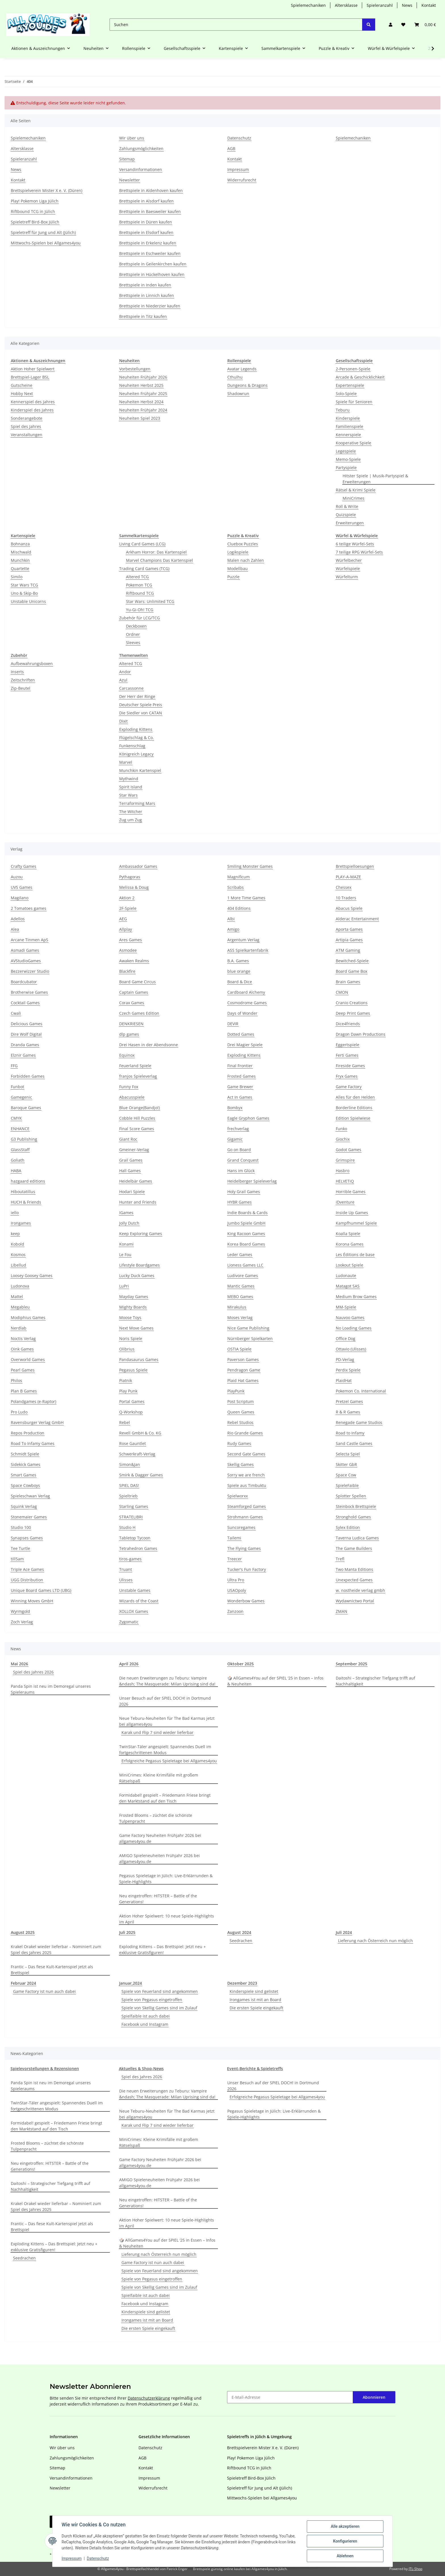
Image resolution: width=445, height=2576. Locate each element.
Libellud (18, 1265)
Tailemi (234, 1538)
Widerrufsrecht (241, 180)
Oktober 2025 (240, 1663)
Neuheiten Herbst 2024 (141, 401)
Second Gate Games (246, 1454)
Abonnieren (374, 2397)
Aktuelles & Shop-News (141, 2068)
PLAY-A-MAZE (348, 876)
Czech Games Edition (139, 1013)
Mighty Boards (133, 1307)
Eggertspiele (347, 1044)
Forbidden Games (28, 1076)
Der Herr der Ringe (137, 696)
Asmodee (128, 950)
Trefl (340, 1559)
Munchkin (20, 560)
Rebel (124, 1422)
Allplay (125, 929)
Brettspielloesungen (355, 866)
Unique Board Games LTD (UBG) (41, 1590)
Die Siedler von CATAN (140, 713)
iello (15, 1212)
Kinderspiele (348, 418)
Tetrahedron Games (138, 1548)
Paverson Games (243, 1359)
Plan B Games (24, 1391)
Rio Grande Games (245, 1433)
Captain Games (133, 992)
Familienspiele (349, 426)
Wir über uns (131, 138)
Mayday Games (133, 1296)
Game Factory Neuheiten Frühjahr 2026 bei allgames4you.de (160, 1838)
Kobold (17, 1244)
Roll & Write (347, 506)
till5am (17, 1559)
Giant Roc (128, 1139)
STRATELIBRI (131, 1517)
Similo (16, 576)
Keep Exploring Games (140, 1233)
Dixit (123, 721)
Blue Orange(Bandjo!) (139, 1107)
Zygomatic (128, 1621)
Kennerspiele (348, 434)
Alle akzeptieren (345, 2526)
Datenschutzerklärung (149, 2398)
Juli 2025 (127, 1932)
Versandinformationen (140, 169)
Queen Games (240, 1412)
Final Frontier (240, 1065)
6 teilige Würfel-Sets (355, 544)
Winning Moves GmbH (32, 1601)
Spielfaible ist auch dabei (145, 2016)
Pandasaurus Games (138, 1359)
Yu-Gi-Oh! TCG (139, 609)
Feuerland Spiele (135, 1065)
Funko (341, 1128)
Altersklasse (346, 5)
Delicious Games (26, 1023)
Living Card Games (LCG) (142, 544)
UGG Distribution (27, 1580)
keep (15, 1233)
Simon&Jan (129, 1464)
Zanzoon (235, 1611)
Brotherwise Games (29, 992)
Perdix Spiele (348, 1370)
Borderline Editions (354, 1107)
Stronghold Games (353, 1517)
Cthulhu (235, 377)
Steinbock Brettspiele (356, 1506)
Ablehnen (345, 2556)
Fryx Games (347, 1076)
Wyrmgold (20, 1611)
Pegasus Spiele (133, 1370)
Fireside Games (350, 1065)
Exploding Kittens (135, 729)
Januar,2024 (130, 1983)
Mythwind (128, 778)
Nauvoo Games (350, 1317)
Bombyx (234, 1107)
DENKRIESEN (131, 1023)
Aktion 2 (127, 897)
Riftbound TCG (140, 593)
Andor (125, 671)
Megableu (20, 1307)
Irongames (21, 1223)
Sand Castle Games (354, 1443)
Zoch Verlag (22, 1621)
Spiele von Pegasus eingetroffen (151, 1999)
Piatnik (125, 1380)
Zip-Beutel (20, 688)
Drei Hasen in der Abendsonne (148, 1044)
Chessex (343, 887)
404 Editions (239, 908)
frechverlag (238, 1128)
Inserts (17, 671)
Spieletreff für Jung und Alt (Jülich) (43, 232)
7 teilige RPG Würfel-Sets (359, 552)
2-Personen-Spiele (353, 369)
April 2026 (128, 1663)
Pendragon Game (243, 1370)
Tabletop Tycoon (134, 1538)
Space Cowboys (25, 1485)
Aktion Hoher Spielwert (32, 369)
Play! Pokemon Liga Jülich (34, 201)
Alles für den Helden (355, 1097)
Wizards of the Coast (138, 1601)
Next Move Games (136, 1328)
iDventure (345, 1202)
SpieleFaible (347, 1485)
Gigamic (235, 1139)
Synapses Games (27, 1538)
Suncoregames (241, 1527)
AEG (123, 918)
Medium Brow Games (356, 1296)
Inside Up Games (352, 1212)
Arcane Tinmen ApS (29, 939)
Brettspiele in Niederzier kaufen (149, 306)
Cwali (16, 1013)
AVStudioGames (26, 960)
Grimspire (345, 1160)
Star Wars (128, 795)
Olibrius (127, 1349)
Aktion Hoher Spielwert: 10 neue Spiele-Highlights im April (166, 1919)
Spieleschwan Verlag (30, 1496)
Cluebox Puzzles (242, 544)
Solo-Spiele (346, 393)
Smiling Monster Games (250, 866)
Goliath (17, 1160)
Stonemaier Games (29, 1517)
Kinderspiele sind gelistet (254, 1991)
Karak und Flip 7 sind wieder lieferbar (157, 1732)
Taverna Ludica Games (357, 1538)
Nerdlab (18, 1328)
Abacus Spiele (349, 908)
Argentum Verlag (243, 939)
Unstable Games (134, 1590)
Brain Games (348, 981)
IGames (126, 1212)
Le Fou (125, 1254)
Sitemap (127, 159)
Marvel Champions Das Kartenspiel (159, 560)
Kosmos (18, 1254)
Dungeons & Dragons (247, 385)
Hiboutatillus (23, 1191)
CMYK (16, 1118)
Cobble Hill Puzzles (137, 1118)
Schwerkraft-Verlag (137, 1454)
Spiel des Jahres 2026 (33, 1672)
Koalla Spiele (348, 1233)
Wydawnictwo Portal (355, 1601)
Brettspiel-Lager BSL (30, 377)
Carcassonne (131, 688)
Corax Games (131, 1002)
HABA (16, 1170)
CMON (342, 992)
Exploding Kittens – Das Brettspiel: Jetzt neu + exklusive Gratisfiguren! (162, 1949)
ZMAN (341, 1611)
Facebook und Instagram (144, 2024)
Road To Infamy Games (32, 1443)
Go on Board (239, 1149)
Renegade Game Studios (359, 1422)
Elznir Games (23, 1055)
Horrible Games (351, 1191)
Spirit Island (130, 787)
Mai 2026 (19, 1663)
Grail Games (130, 1160)
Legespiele (346, 451)
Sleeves (133, 642)
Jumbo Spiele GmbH (246, 1223)
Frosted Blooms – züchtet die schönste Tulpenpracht (155, 1818)
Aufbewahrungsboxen (32, 663)
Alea (15, 929)
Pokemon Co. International (361, 1391)
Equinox (127, 1055)
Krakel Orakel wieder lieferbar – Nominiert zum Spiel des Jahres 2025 (56, 1949)
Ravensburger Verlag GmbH (37, 1422)
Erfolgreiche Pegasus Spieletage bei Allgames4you (169, 1760)
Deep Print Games (353, 1013)
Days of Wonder (242, 1013)
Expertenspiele (350, 385)
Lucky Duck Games (136, 1275)
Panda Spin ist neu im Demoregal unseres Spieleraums (51, 1689)
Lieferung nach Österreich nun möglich (375, 1940)
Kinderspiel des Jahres (32, 410)
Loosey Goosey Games (32, 1275)
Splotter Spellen (351, 1496)
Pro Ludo (19, 1412)
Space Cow (346, 1475)
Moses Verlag (240, 1317)
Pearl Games (23, 1370)
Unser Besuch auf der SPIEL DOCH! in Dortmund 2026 (165, 1701)
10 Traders (346, 897)
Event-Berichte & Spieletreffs (255, 2068)
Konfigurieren (345, 2541)
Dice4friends (348, 1023)
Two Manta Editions (354, 1569)
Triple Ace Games (27, 1569)
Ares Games (130, 939)
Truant (125, 1569)
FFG (14, 1065)
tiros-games (130, 1559)
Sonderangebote (26, 418)
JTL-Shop (415, 2568)
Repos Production (27, 1433)
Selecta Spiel (348, 1454)
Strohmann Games (245, 1517)
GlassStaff (20, 1149)
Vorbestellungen (134, 369)
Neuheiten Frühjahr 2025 (143, 393)
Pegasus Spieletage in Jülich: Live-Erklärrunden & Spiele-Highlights (166, 1878)
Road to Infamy (350, 1433)
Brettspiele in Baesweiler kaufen (150, 211)
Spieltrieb (128, 1496)
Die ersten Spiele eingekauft (256, 2007)
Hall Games (130, 1170)
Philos (16, 1380)
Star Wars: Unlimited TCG (150, 601)
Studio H (127, 1527)
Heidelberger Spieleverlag (252, 1181)
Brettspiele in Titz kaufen (143, 316)
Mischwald (21, 552)
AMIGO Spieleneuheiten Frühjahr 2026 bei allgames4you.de (159, 1858)
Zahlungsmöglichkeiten (141, 148)
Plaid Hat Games (243, 1380)
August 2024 (239, 1932)
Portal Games (131, 1401)
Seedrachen (241, 1940)
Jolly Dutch (129, 1223)
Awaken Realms (134, 960)
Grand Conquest (243, 1160)
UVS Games (21, 887)
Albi (231, 918)
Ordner (133, 634)
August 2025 (23, 1932)
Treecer (234, 1559)
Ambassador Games (138, 866)
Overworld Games (28, 1359)
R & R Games (348, 1412)
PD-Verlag (345, 1359)
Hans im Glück (241, 1170)
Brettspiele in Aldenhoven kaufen (151, 190)
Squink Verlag (24, 1506)
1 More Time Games (246, 897)
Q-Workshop (131, 1412)
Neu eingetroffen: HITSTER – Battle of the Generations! (158, 1898)
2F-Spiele (128, 908)
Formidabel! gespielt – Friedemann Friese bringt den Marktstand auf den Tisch (165, 1798)
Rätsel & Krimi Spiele (355, 490)
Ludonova (20, 1286)
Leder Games (239, 1254)
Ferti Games (347, 1055)
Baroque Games (26, 1107)
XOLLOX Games (133, 1611)
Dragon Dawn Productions (360, 1034)
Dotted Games (240, 1034)
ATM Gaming (348, 950)
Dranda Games (25, 1044)
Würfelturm (347, 576)
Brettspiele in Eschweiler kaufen (149, 253)
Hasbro (342, 1170)
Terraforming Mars (137, 803)
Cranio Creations (352, 1002)
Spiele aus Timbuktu (246, 1485)
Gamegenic (21, 1097)
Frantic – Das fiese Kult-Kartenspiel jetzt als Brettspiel (52, 1969)
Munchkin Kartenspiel (140, 770)
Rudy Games (239, 1443)
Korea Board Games (246, 1244)
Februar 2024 (23, 1983)
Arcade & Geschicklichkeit (360, 377)
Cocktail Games (25, 1002)
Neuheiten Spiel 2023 (139, 418)
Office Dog (345, 1338)
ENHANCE (20, 1128)
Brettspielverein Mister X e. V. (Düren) (46, 190)
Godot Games (348, 1149)
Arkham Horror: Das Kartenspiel (156, 552)
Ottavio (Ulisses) (351, 1349)
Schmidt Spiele (25, 1454)
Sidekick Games (25, 1464)
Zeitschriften (23, 680)
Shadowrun (238, 393)
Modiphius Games (28, 1317)
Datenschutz (98, 2558)
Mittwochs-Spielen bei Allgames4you (46, 243)
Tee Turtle (20, 1548)
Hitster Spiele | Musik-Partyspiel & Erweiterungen (375, 478)
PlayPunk (235, 1391)
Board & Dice (239, 981)
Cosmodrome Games (247, 1002)
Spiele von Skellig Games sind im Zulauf (159, 2007)
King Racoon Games (246, 1233)
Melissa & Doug (134, 887)
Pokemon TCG (139, 585)
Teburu (343, 410)
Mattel (17, 1296)
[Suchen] (236, 24)
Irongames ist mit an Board (255, 1999)
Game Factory (349, 1086)
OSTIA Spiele (239, 1349)
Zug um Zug (130, 819)
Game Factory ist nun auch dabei (44, 1991)
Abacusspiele (131, 1097)
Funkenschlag (132, 745)
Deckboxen (136, 626)
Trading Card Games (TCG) (144, 568)
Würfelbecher (349, 560)
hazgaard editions (28, 1181)
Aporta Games (349, 929)
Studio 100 (21, 1527)
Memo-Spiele (348, 459)
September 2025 (351, 1663)
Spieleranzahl (380, 5)
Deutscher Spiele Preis (140, 704)
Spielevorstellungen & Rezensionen (45, 2068)
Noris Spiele (130, 1338)
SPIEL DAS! (129, 1485)
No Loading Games (353, 1328)
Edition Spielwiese (353, 1118)
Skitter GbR (346, 1464)
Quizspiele (346, 514)
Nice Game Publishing (248, 1328)
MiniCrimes (353, 498)
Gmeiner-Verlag (134, 1149)
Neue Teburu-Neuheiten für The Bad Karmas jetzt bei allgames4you (167, 1721)
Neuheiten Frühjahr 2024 (143, 410)
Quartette (20, 568)
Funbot (17, 1086)
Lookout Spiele (349, 1265)
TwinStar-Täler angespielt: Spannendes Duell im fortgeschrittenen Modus (165, 1749)
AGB (231, 148)
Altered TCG (137, 576)
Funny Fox (128, 1086)
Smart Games (23, 1475)
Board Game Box (351, 971)
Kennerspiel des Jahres (33, 401)
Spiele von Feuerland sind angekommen (159, 1991)
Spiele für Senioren (354, 401)
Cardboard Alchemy (246, 992)
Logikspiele (237, 552)
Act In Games (239, 1097)
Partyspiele (346, 467)
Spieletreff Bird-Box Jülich (35, 222)
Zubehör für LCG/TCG (139, 618)
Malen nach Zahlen (245, 560)
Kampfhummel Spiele (356, 1223)
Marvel (125, 762)
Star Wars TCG (24, 585)
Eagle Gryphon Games (248, 1118)
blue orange (238, 971)
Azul (123, 680)
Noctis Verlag (23, 1338)
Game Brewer (240, 1086)
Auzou (17, 876)
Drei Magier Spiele (245, 1044)
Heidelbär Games (135, 1181)
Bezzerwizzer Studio (30, 971)
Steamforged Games (246, 1506)
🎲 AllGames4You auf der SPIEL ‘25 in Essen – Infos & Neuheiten (275, 1681)
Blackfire (127, 971)
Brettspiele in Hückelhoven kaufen (151, 274)
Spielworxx (237, 1496)
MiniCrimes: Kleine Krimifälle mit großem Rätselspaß (158, 1778)
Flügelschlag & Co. (136, 737)
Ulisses (126, 1580)
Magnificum (238, 876)
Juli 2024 (344, 1932)
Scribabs (235, 887)
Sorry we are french (246, 1475)
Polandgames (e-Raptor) (33, 1401)
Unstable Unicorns (28, 601)
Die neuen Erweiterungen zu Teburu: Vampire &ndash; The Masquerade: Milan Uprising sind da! (167, 1681)
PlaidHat (344, 1380)
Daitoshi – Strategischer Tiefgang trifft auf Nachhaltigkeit (375, 1681)
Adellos (18, 918)
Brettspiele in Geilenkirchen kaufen (152, 264)
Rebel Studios (240, 1422)
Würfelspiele (348, 568)
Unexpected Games (354, 1580)
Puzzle (233, 576)
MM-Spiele (346, 1307)
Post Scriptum (240, 1401)
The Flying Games (244, 1548)
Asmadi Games (25, 950)
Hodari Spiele (132, 1191)
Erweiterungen (350, 523)
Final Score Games (136, 1128)
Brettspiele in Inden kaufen (145, 285)
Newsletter (129, 180)
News (407, 5)
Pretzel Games (349, 1401)
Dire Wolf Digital (26, 1034)
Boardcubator (24, 981)
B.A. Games (238, 960)
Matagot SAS (348, 1286)
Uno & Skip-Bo (24, 593)
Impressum (71, 2558)
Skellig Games (240, 1464)
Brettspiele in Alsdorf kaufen (146, 201)
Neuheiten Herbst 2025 (141, 385)
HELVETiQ (345, 1181)
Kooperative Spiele (353, 443)
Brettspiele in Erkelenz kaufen (147, 243)
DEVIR (232, 1023)
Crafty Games (23, 866)
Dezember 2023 (242, 1983)
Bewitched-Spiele (352, 960)
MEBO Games (240, 1296)
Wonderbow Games (246, 1601)
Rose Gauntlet (132, 1443)
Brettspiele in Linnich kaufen (146, 295)
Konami (126, 1244)
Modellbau (237, 568)
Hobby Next (22, 393)
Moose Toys (130, 1317)
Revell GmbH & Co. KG (140, 1433)
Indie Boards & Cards (247, 1212)
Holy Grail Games (243, 1191)
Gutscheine (21, 385)
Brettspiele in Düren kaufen (145, 222)
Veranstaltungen (26, 434)
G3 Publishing (24, 1139)
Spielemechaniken (308, 5)
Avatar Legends (242, 369)
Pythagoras (129, 876)
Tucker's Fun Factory (246, 1569)
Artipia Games (349, 939)
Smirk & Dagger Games (141, 1475)
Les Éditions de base (355, 1254)
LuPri (124, 1286)
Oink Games (22, 1349)
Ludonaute (346, 1275)
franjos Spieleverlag (138, 1076)
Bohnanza (20, 544)
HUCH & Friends (26, 1202)
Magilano (19, 897)
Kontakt (428, 5)
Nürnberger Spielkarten (250, 1338)
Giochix (343, 1139)
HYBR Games (239, 1202)
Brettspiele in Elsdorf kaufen (146, 232)
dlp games (129, 1034)
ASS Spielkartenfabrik (247, 950)
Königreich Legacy (136, 754)
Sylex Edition (348, 1527)
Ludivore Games (242, 1275)
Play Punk (128, 1391)
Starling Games (133, 1506)
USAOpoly (236, 1590)
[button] (390, 24)
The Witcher (130, 811)
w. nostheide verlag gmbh (360, 1590)
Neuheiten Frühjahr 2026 (143, 377)
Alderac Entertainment (357, 918)
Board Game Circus (137, 981)
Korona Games (350, 1244)
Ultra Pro (235, 1580)
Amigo (233, 929)
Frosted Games (241, 1076)
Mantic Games (241, 1286)
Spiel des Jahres (26, 426)
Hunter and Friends (137, 1202)
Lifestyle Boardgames (139, 1265)
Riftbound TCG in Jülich (33, 211)
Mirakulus (236, 1307)
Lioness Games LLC (245, 1265)
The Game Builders (354, 1548)
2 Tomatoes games (28, 908)
